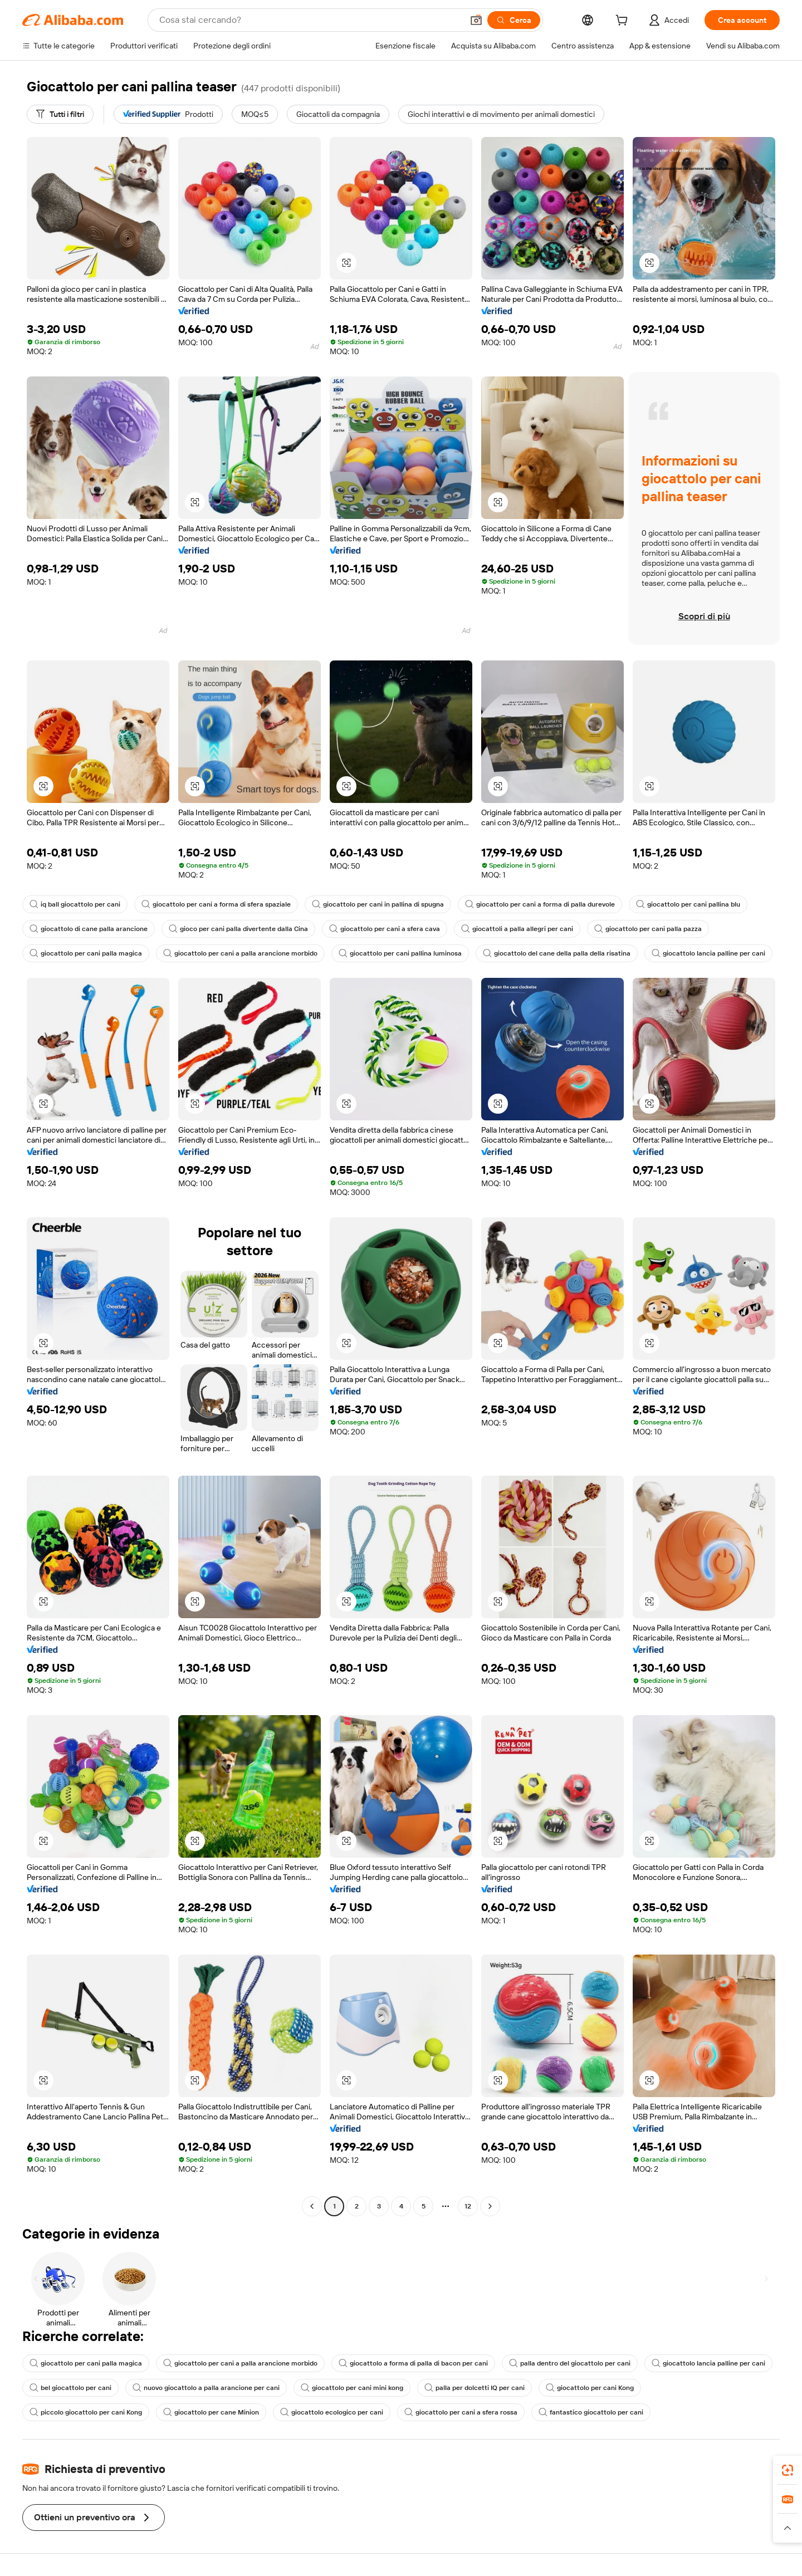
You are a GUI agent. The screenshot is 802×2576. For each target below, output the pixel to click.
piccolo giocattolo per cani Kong (86, 2412)
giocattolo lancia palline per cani (708, 953)
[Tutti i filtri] (60, 114)
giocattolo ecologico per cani (331, 2412)
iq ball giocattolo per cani (75, 904)
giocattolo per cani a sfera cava (384, 928)
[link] (787, 2470)
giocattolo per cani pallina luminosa (400, 953)
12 (467, 2206)
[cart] (623, 21)
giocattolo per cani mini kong (352, 2387)
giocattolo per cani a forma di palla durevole (540, 904)
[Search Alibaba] (310, 20)
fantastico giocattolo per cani (591, 2412)
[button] (476, 20)
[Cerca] (513, 20)
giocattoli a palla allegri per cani (517, 928)
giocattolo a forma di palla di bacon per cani (413, 2363)
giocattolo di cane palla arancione (89, 928)
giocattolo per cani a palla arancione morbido (240, 953)
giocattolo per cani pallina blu (688, 904)
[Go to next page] (490, 2206)
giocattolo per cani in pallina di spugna (378, 904)
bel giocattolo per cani (70, 2387)
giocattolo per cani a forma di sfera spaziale (216, 904)
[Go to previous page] (312, 2206)
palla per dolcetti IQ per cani (474, 2387)
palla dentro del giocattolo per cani (569, 2363)
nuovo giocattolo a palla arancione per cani (206, 2387)
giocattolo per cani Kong (590, 2387)
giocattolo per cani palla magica (86, 953)
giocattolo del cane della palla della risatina (556, 953)
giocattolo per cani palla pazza (648, 928)
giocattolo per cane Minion (211, 2412)
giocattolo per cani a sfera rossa (460, 2412)
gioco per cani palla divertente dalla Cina (238, 928)
